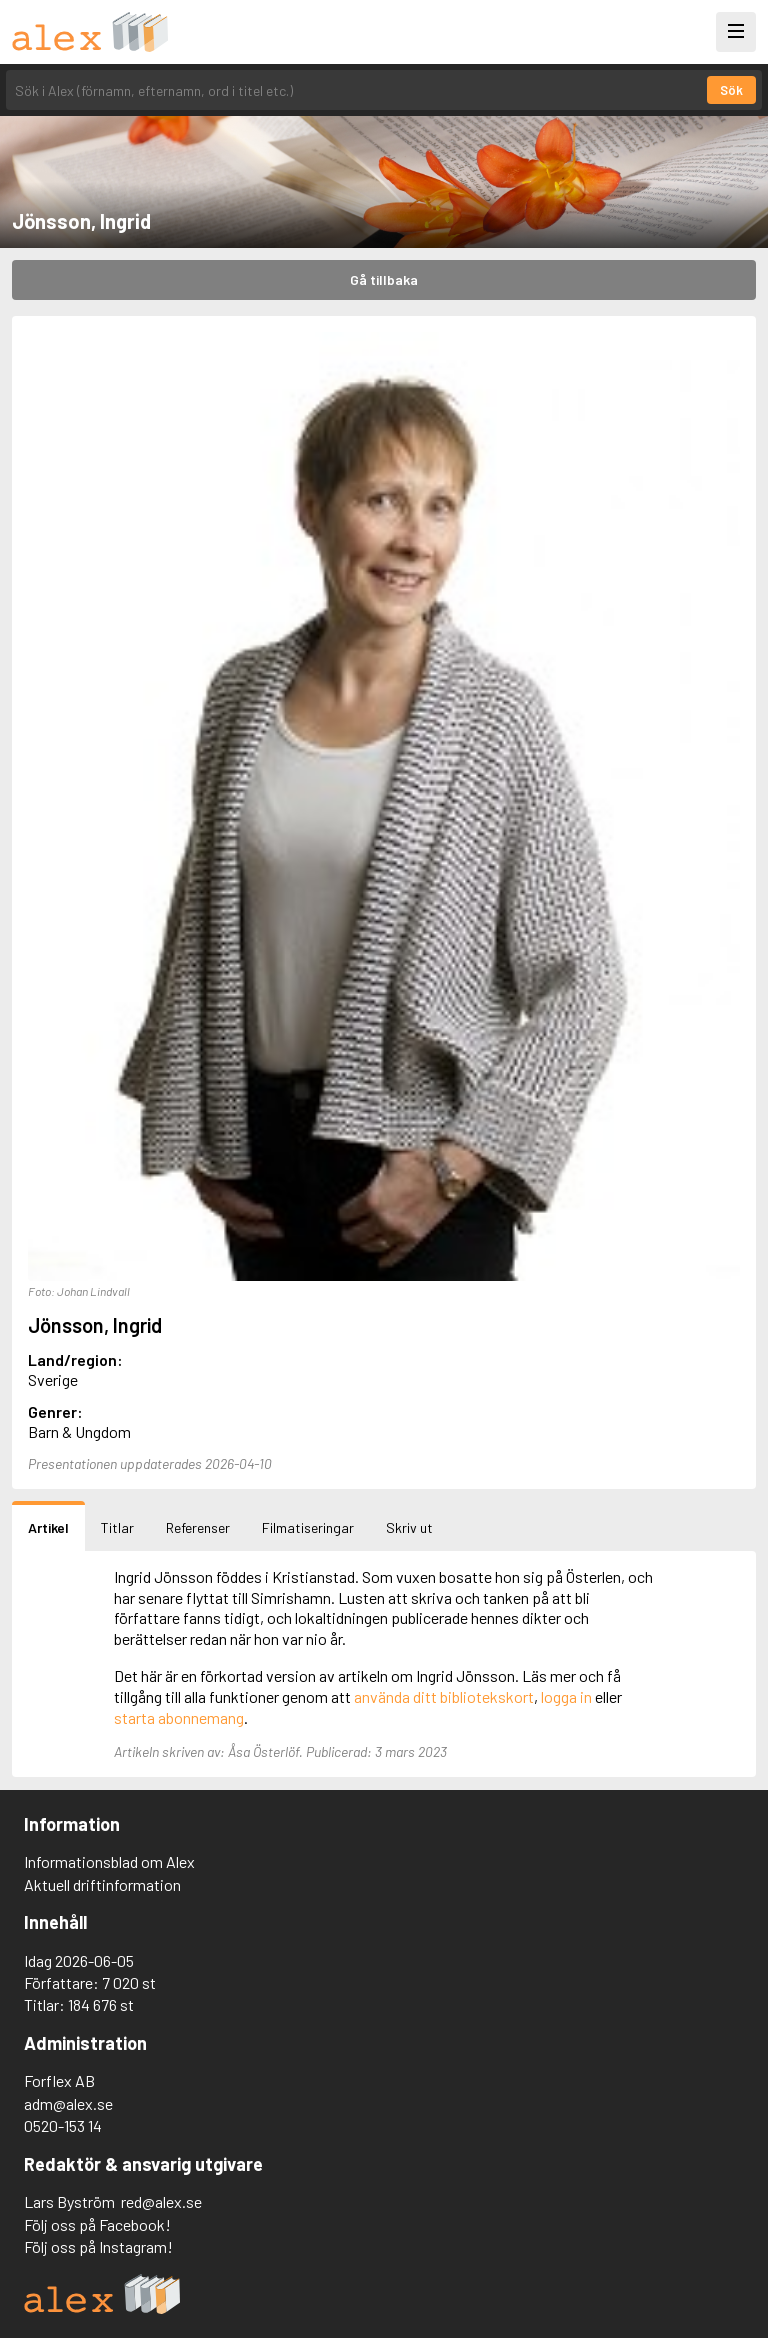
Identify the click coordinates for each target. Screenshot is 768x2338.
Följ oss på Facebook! (97, 2224)
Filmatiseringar (308, 1527)
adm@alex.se (68, 2103)
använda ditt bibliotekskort (444, 1696)
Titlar (117, 1527)
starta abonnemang (179, 1717)
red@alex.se (161, 2201)
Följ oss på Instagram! (98, 2246)
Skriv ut (409, 1527)
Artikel (48, 1527)
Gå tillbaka (384, 279)
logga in (566, 1696)
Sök (731, 90)
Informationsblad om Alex (109, 1861)
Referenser (198, 1527)
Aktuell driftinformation (102, 1884)
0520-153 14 (63, 2125)
